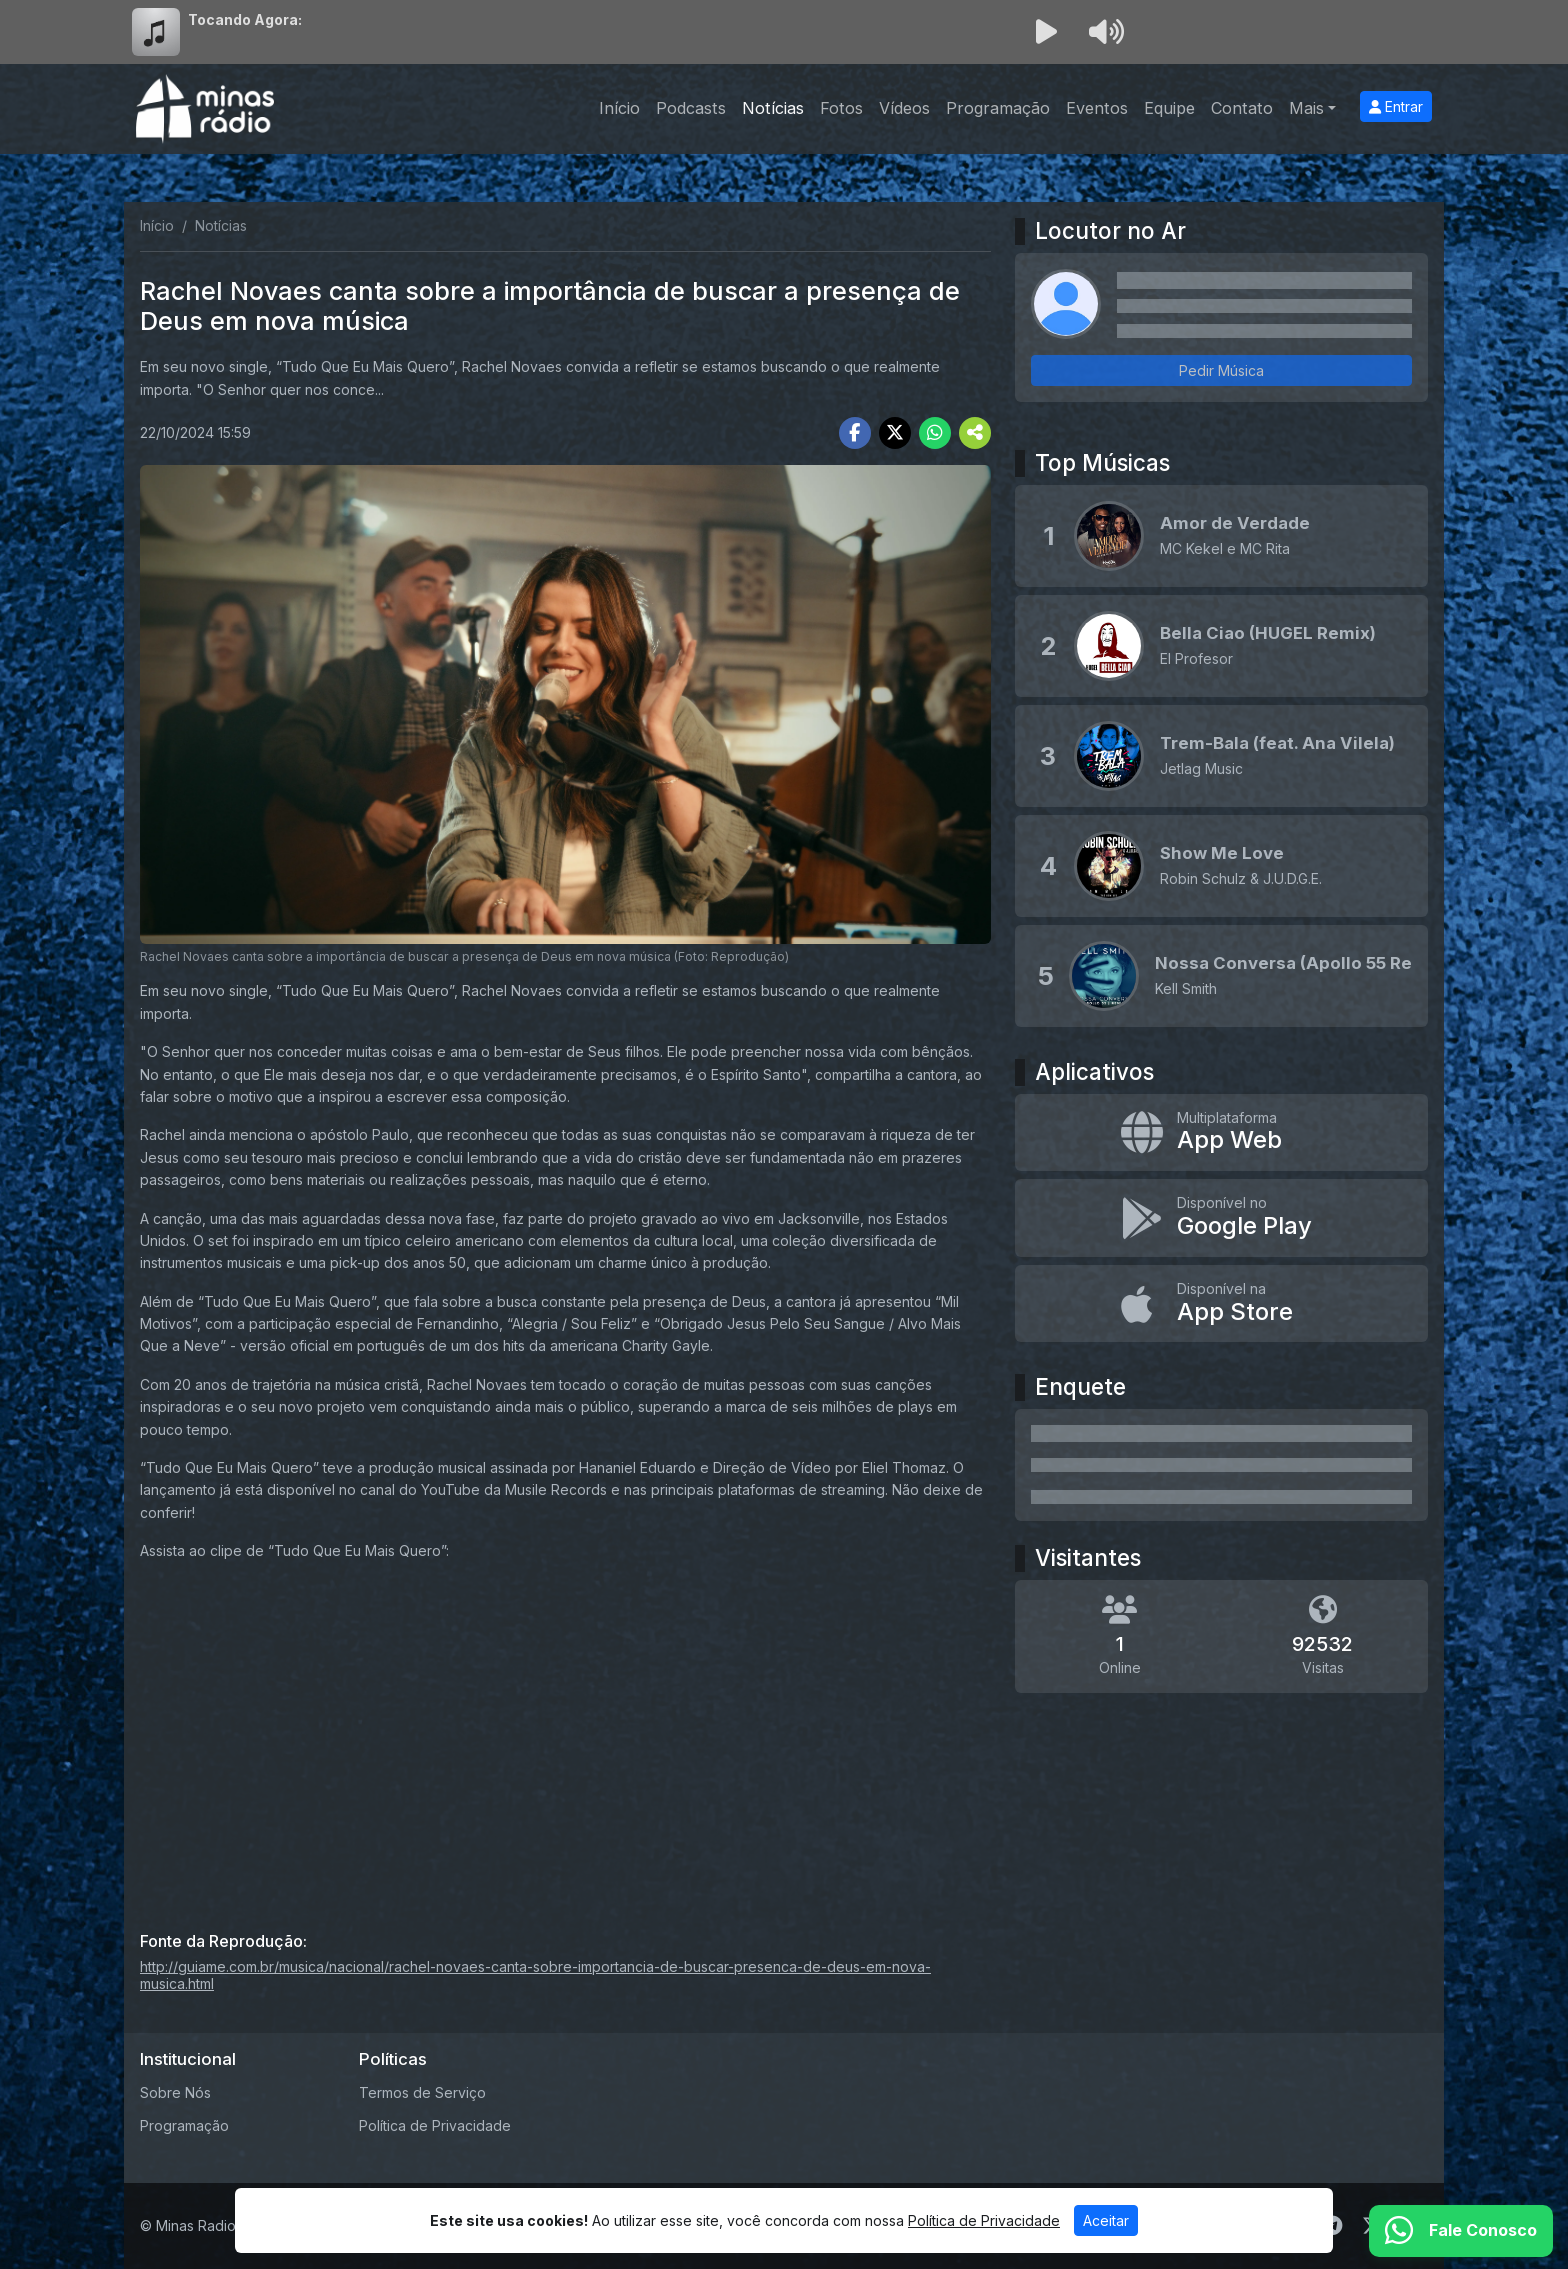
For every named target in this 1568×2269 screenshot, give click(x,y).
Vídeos (904, 108)
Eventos (1097, 108)
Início (619, 108)
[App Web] (1221, 1133)
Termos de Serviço (422, 2092)
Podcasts (691, 108)
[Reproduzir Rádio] (1046, 32)
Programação (998, 108)
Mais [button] (1306, 108)
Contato (1242, 108)
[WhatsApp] (1461, 2231)
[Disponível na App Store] (1221, 1304)
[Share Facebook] (855, 433)
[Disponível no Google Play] (1221, 1218)
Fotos (841, 108)
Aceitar (1106, 2220)
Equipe (1169, 108)
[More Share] (975, 433)
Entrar (1396, 106)
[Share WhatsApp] (935, 433)
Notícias (773, 108)
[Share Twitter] (895, 433)
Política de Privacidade (435, 2125)
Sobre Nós (175, 2092)
